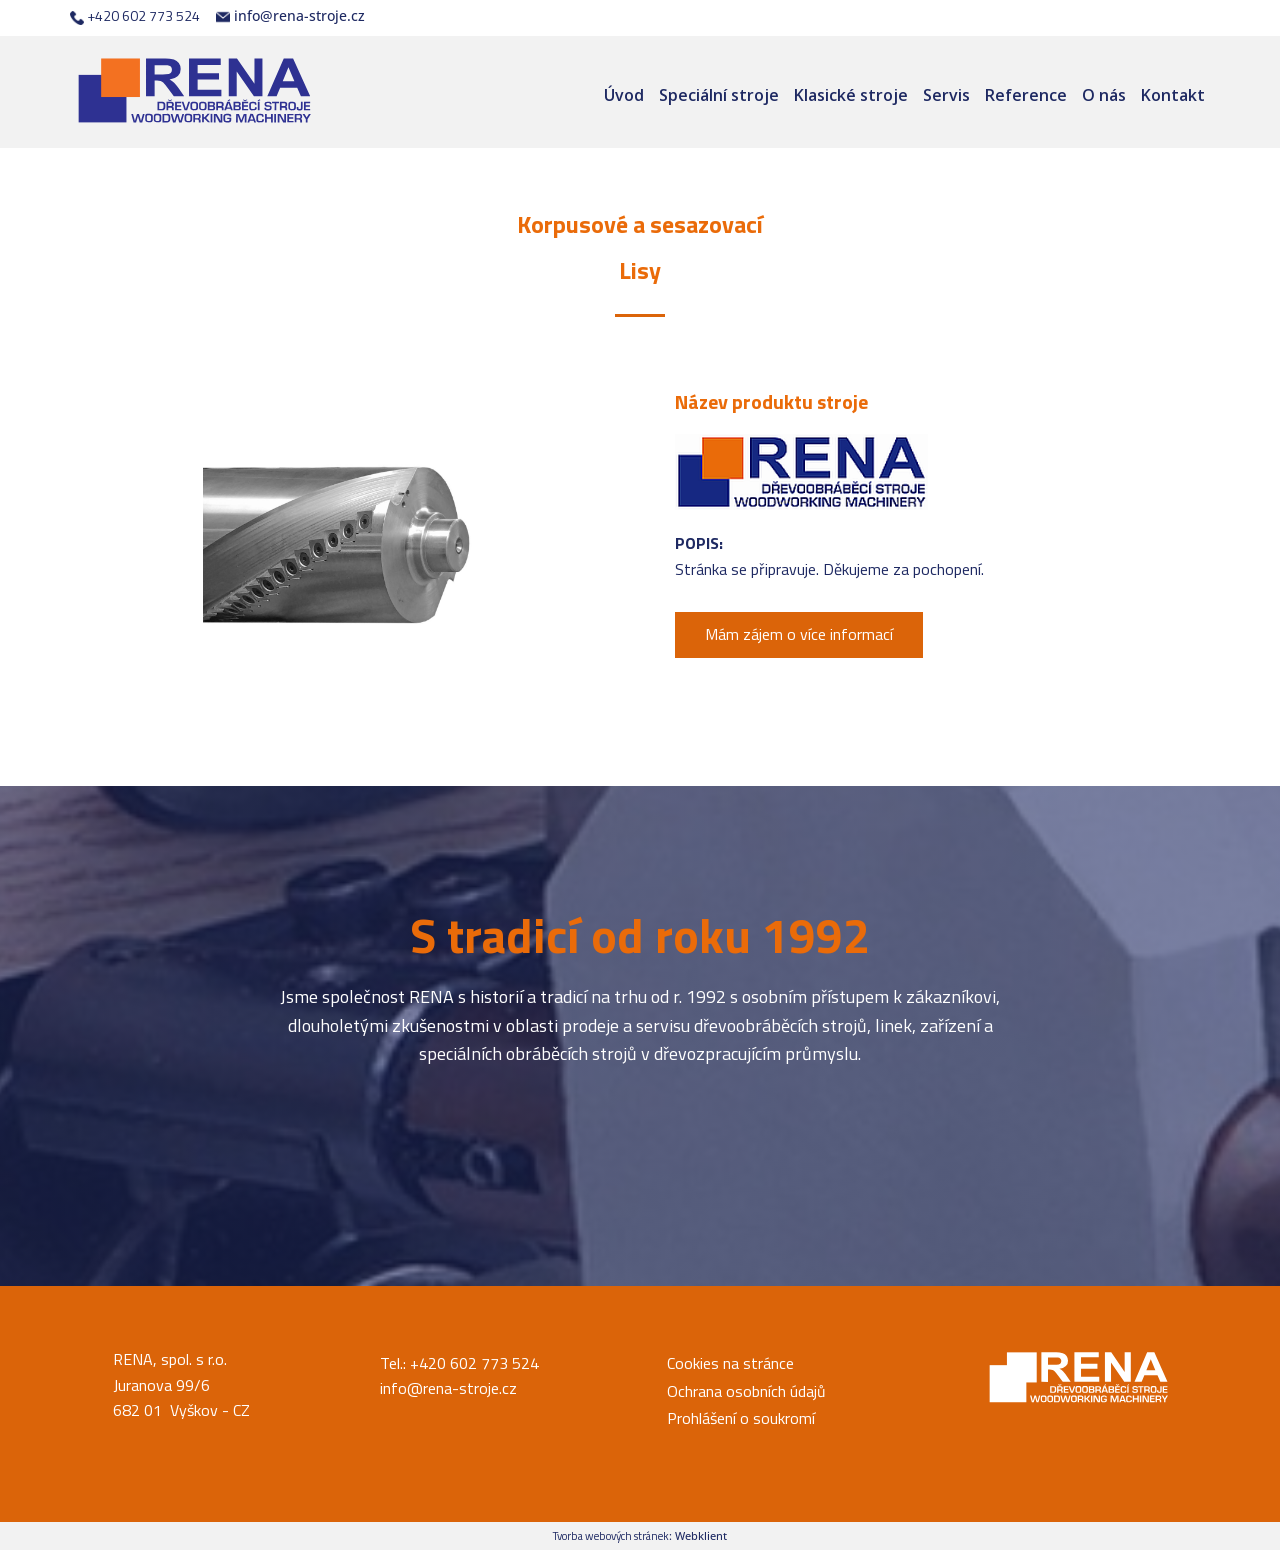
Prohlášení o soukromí (741, 1418)
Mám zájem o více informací (799, 634)
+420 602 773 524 (135, 16)
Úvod (624, 95)
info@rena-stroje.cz (290, 16)
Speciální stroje (719, 95)
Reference (1026, 95)
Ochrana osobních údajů (746, 1391)
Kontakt (1173, 95)
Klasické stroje (851, 95)
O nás (1104, 95)
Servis (946, 95)
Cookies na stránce (730, 1363)
